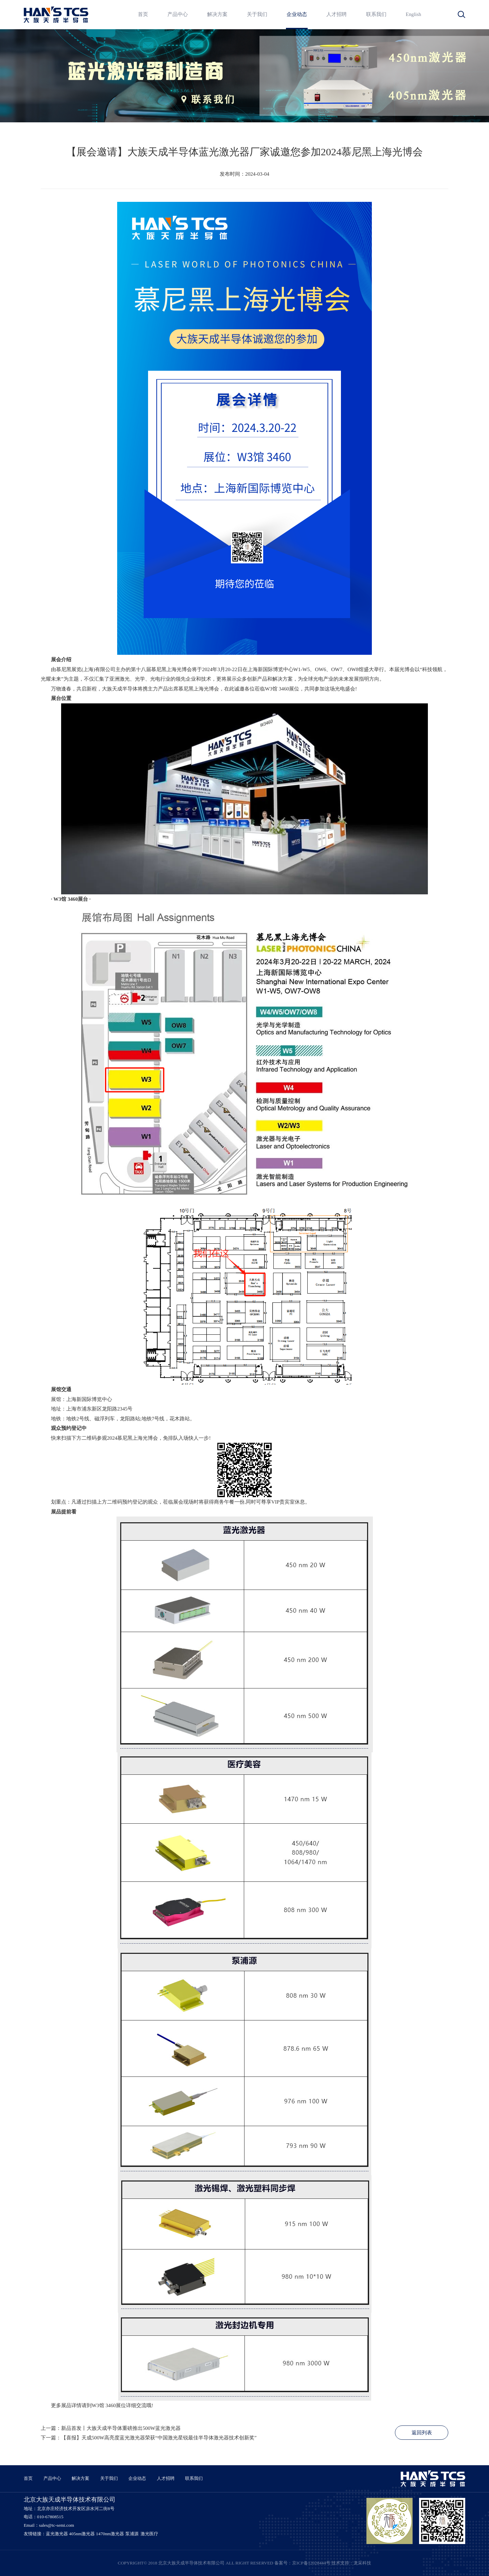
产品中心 (177, 14)
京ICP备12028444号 (311, 2562)
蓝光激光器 (57, 2533)
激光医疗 (149, 2533)
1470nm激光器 (110, 2533)
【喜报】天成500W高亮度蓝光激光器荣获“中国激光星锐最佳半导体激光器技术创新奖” (159, 2437)
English (413, 14)
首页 (143, 14)
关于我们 (257, 14)
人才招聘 (336, 14)
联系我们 (376, 14)
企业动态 (297, 14)
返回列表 (422, 2433)
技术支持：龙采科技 (351, 2562)
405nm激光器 (82, 2533)
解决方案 (217, 14)
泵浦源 (132, 2533)
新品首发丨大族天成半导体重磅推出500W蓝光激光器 (121, 2428)
